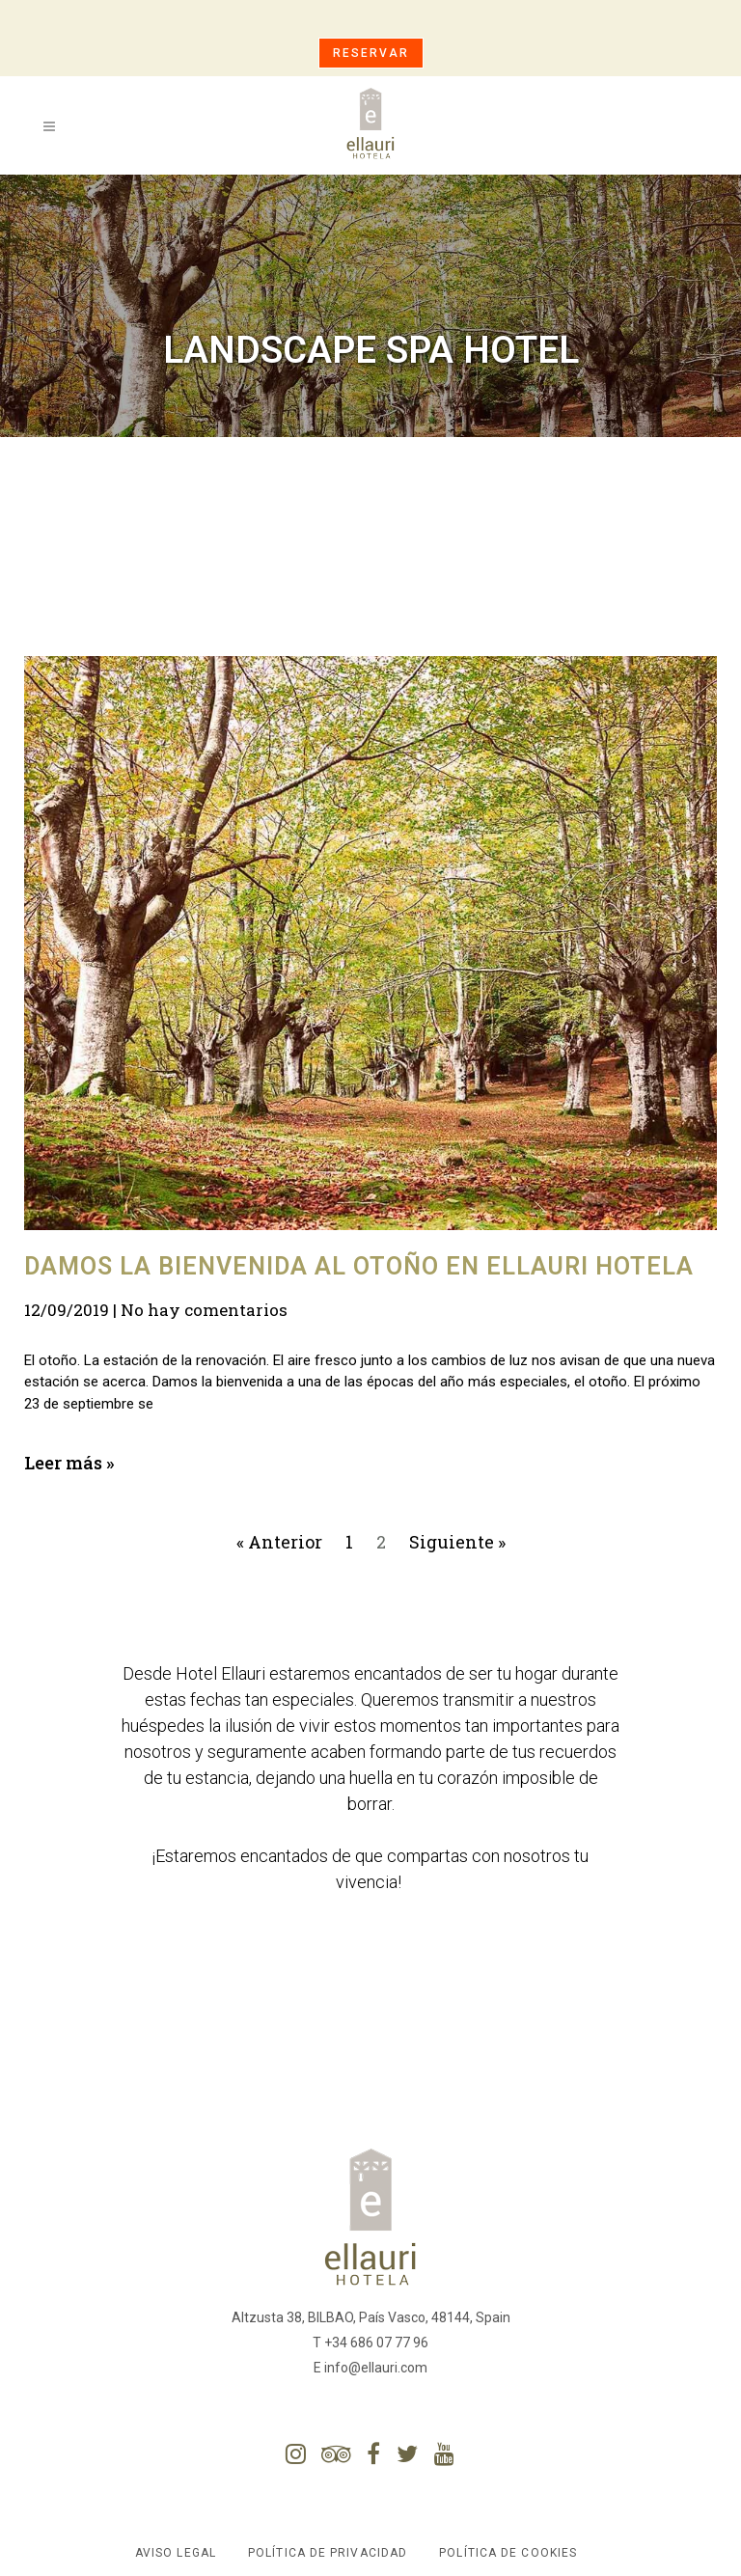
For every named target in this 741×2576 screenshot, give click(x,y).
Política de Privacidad (327, 2553)
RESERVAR (371, 53)
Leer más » (69, 1462)
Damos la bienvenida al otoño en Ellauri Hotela (359, 1266)
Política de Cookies (508, 2553)
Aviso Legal (175, 2553)
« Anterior (279, 1541)
